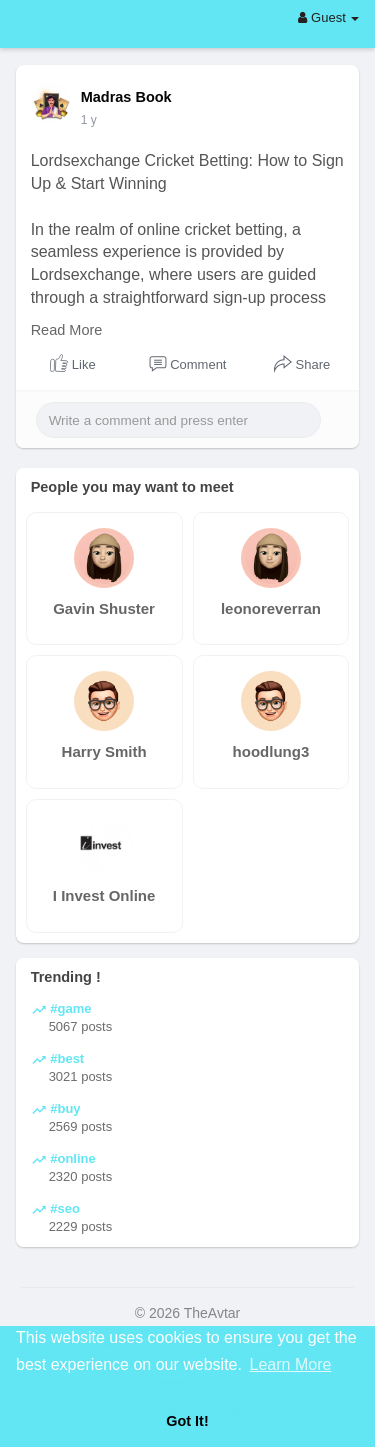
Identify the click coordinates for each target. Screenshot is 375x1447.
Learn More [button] (291, 1364)
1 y (89, 120)
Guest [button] (328, 17)
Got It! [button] (187, 1421)
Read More (67, 330)
